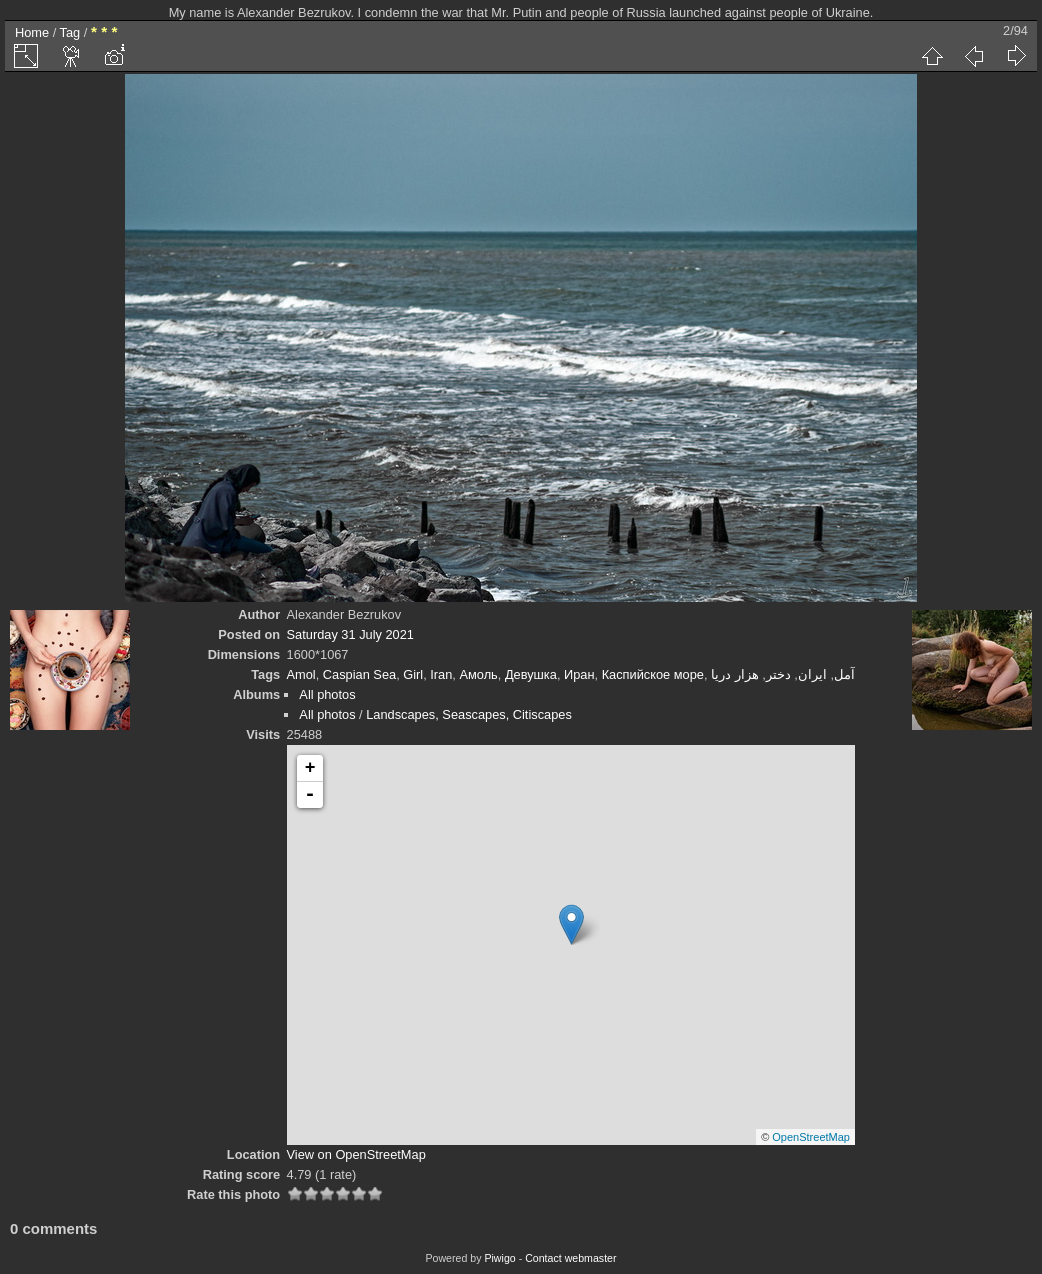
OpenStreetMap (811, 1137)
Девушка (531, 674)
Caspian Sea (359, 674)
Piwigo (499, 1258)
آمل (844, 674)
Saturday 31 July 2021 (350, 634)
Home (32, 32)
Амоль (478, 674)
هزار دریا (735, 674)
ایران (812, 674)
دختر (778, 674)
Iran (441, 674)
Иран (579, 674)
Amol (301, 674)
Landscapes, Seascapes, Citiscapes (469, 714)
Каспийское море (653, 674)
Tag (70, 32)
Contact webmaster (570, 1258)
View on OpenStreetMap (356, 1154)
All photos (327, 694)
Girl (413, 674)
